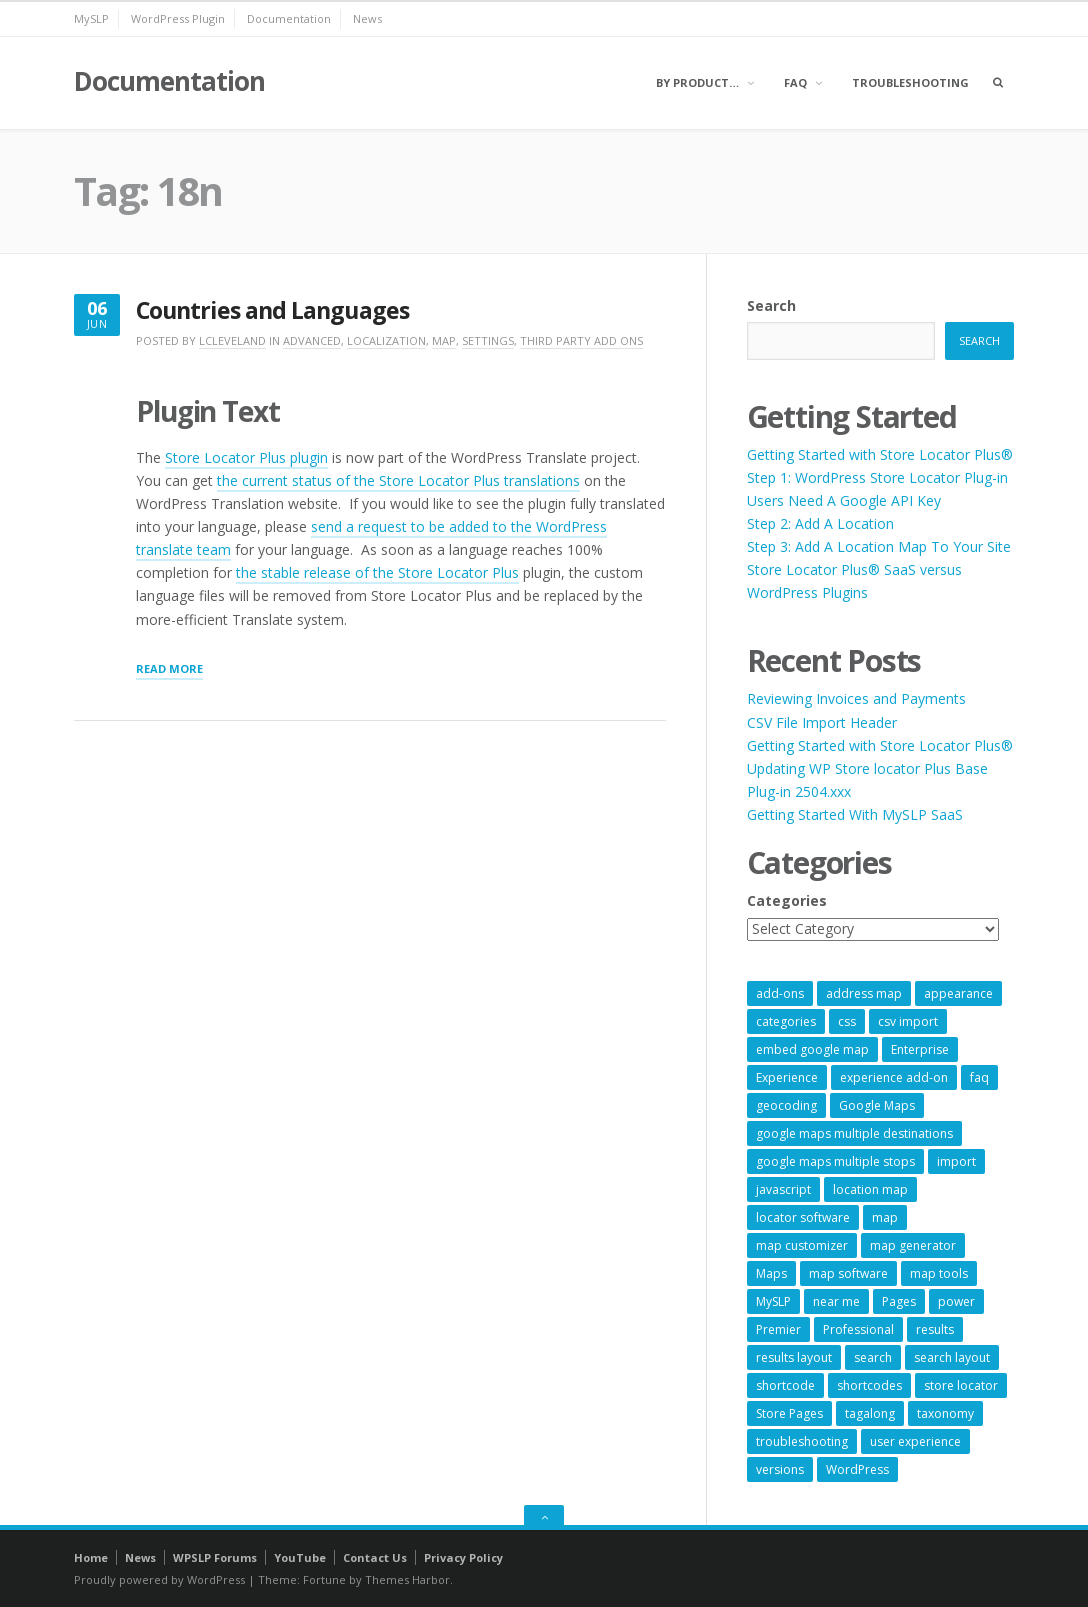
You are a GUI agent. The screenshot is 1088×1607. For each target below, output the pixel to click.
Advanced (312, 340)
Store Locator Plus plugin (246, 457)
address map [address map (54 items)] (864, 993)
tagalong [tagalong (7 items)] (870, 1413)
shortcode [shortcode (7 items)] (785, 1385)
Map (444, 340)
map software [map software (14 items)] (848, 1273)
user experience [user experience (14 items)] (915, 1441)
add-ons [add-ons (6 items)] (780, 993)
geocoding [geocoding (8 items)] (786, 1105)
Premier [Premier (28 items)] (778, 1329)
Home (91, 1557)
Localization (386, 340)
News (367, 18)
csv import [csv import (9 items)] (908, 1021)
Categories (787, 900)
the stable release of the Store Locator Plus (377, 572)
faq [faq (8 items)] (979, 1077)
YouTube (300, 1557)
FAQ (795, 82)
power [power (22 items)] (956, 1301)
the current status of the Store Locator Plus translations (398, 480)
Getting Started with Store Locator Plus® (880, 454)
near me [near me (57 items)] (836, 1301)
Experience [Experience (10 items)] (787, 1077)
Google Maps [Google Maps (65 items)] (877, 1105)
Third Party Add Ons (581, 340)
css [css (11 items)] (847, 1021)
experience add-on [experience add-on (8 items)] (894, 1077)
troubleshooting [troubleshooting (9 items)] (802, 1441)
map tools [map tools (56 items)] (939, 1273)
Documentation (289, 18)
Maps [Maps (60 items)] (771, 1273)
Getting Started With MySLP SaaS (855, 814)
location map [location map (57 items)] (870, 1189)
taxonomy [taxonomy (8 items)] (945, 1413)
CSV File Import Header (822, 722)
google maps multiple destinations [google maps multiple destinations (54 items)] (854, 1133)
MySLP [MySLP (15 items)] (773, 1301)
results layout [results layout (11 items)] (794, 1357)
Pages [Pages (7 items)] (899, 1301)
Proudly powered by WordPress (159, 1579)
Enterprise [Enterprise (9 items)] (920, 1049)
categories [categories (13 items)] (786, 1021)
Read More (169, 670)
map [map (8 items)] (885, 1217)
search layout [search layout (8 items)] (952, 1357)
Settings (488, 340)
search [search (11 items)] (873, 1357)
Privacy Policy (463, 1557)
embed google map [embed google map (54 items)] (812, 1049)
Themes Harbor (407, 1579)
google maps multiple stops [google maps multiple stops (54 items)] (835, 1161)
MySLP (91, 18)
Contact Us (375, 1557)
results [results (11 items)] (935, 1329)
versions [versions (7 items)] (780, 1469)
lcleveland (232, 340)
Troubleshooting (910, 82)
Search (771, 305)
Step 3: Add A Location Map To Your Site (879, 546)
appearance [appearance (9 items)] (958, 993)
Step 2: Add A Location (820, 523)
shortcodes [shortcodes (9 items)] (869, 1385)
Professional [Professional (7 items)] (858, 1329)
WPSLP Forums (215, 1557)
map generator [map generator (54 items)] (913, 1245)
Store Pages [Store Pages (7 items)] (789, 1413)
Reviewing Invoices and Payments (856, 698)
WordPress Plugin (178, 18)
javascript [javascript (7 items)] (783, 1189)
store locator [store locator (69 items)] (961, 1385)
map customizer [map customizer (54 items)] (802, 1245)
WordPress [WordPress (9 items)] (857, 1469)
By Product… (697, 82)
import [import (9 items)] (956, 1161)
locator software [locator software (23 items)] (803, 1217)
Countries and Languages (272, 310)
